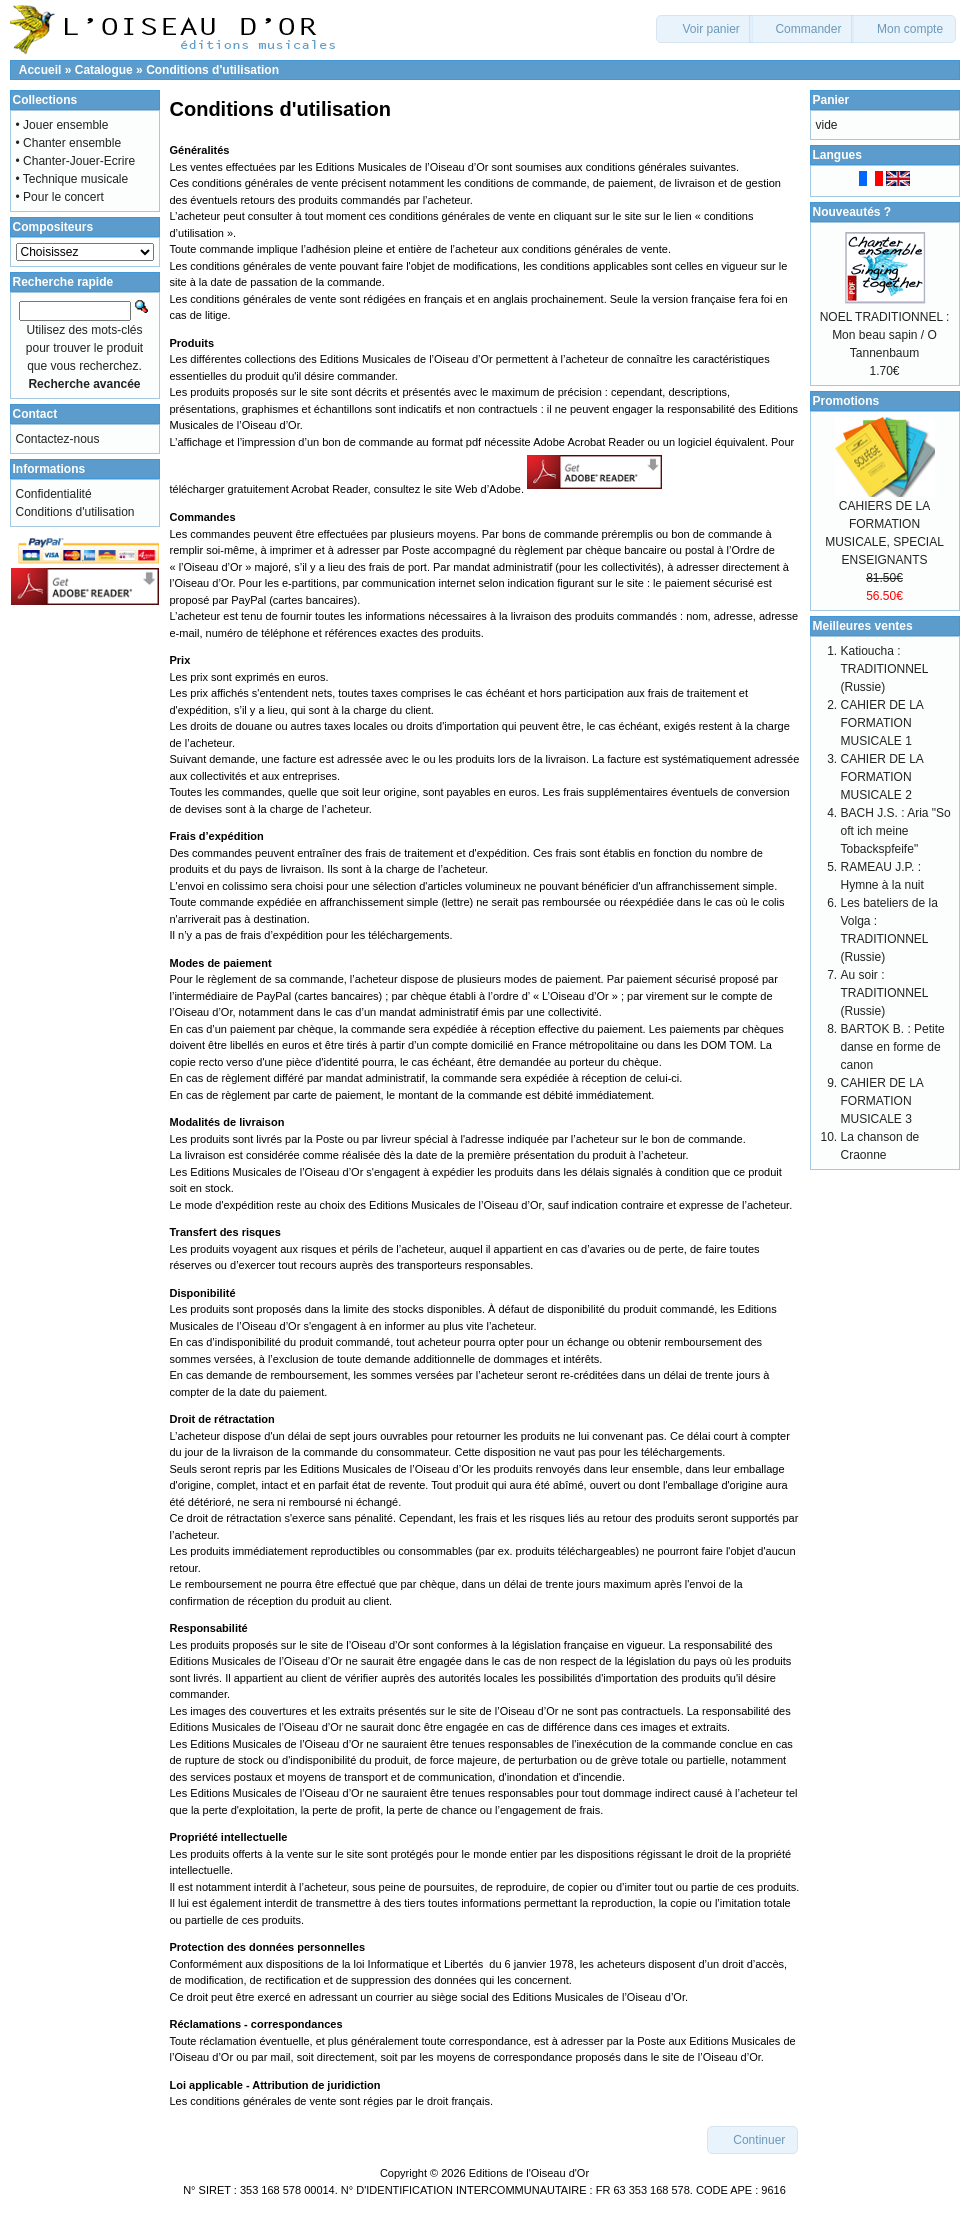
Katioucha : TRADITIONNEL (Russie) (885, 669)
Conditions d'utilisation (212, 70)
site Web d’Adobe (478, 490)
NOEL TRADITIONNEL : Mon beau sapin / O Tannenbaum (885, 335)
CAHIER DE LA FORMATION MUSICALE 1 (882, 723)
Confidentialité (54, 494)
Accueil (40, 70)
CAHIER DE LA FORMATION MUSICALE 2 (882, 777)
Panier (831, 100)
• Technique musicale (72, 179)
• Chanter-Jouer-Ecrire (76, 161)
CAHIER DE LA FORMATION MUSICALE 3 (882, 1101)
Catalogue (104, 70)
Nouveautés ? (852, 212)
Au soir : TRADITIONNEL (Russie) (885, 993)
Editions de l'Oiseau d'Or (529, 2173)
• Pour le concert (60, 197)
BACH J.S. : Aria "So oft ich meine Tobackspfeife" (896, 831)
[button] (704, 29)
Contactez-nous (58, 439)
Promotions (846, 401)
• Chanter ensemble (69, 143)
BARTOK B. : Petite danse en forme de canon (893, 1047)
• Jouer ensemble (62, 125)
